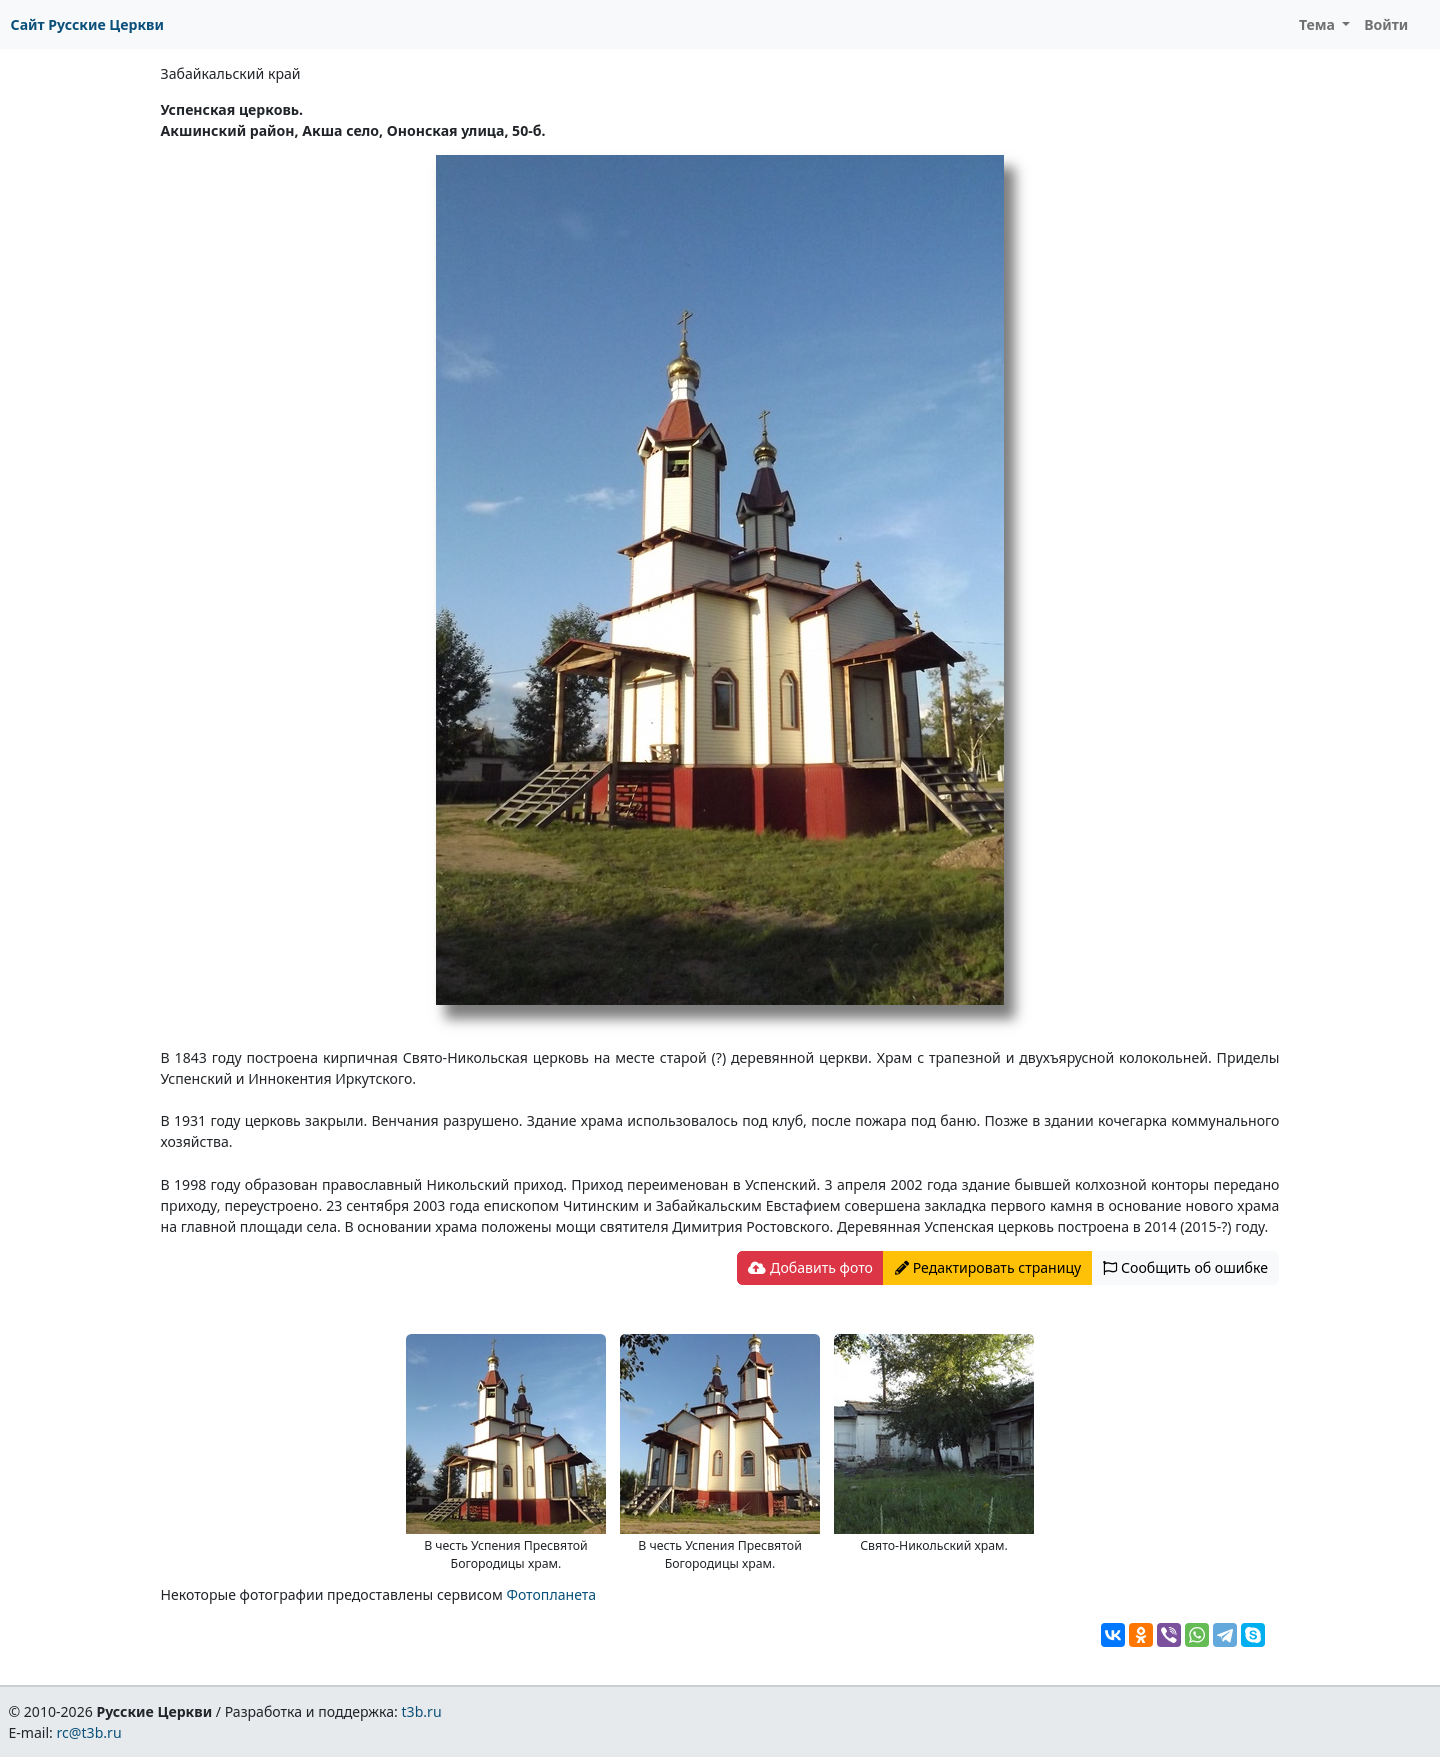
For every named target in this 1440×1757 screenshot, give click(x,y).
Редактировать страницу (988, 1267)
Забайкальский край (231, 73)
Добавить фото (810, 1267)
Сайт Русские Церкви (87, 24)
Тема (1319, 24)
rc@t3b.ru (89, 1732)
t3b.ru (422, 1711)
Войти (1386, 24)
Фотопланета (551, 1594)
